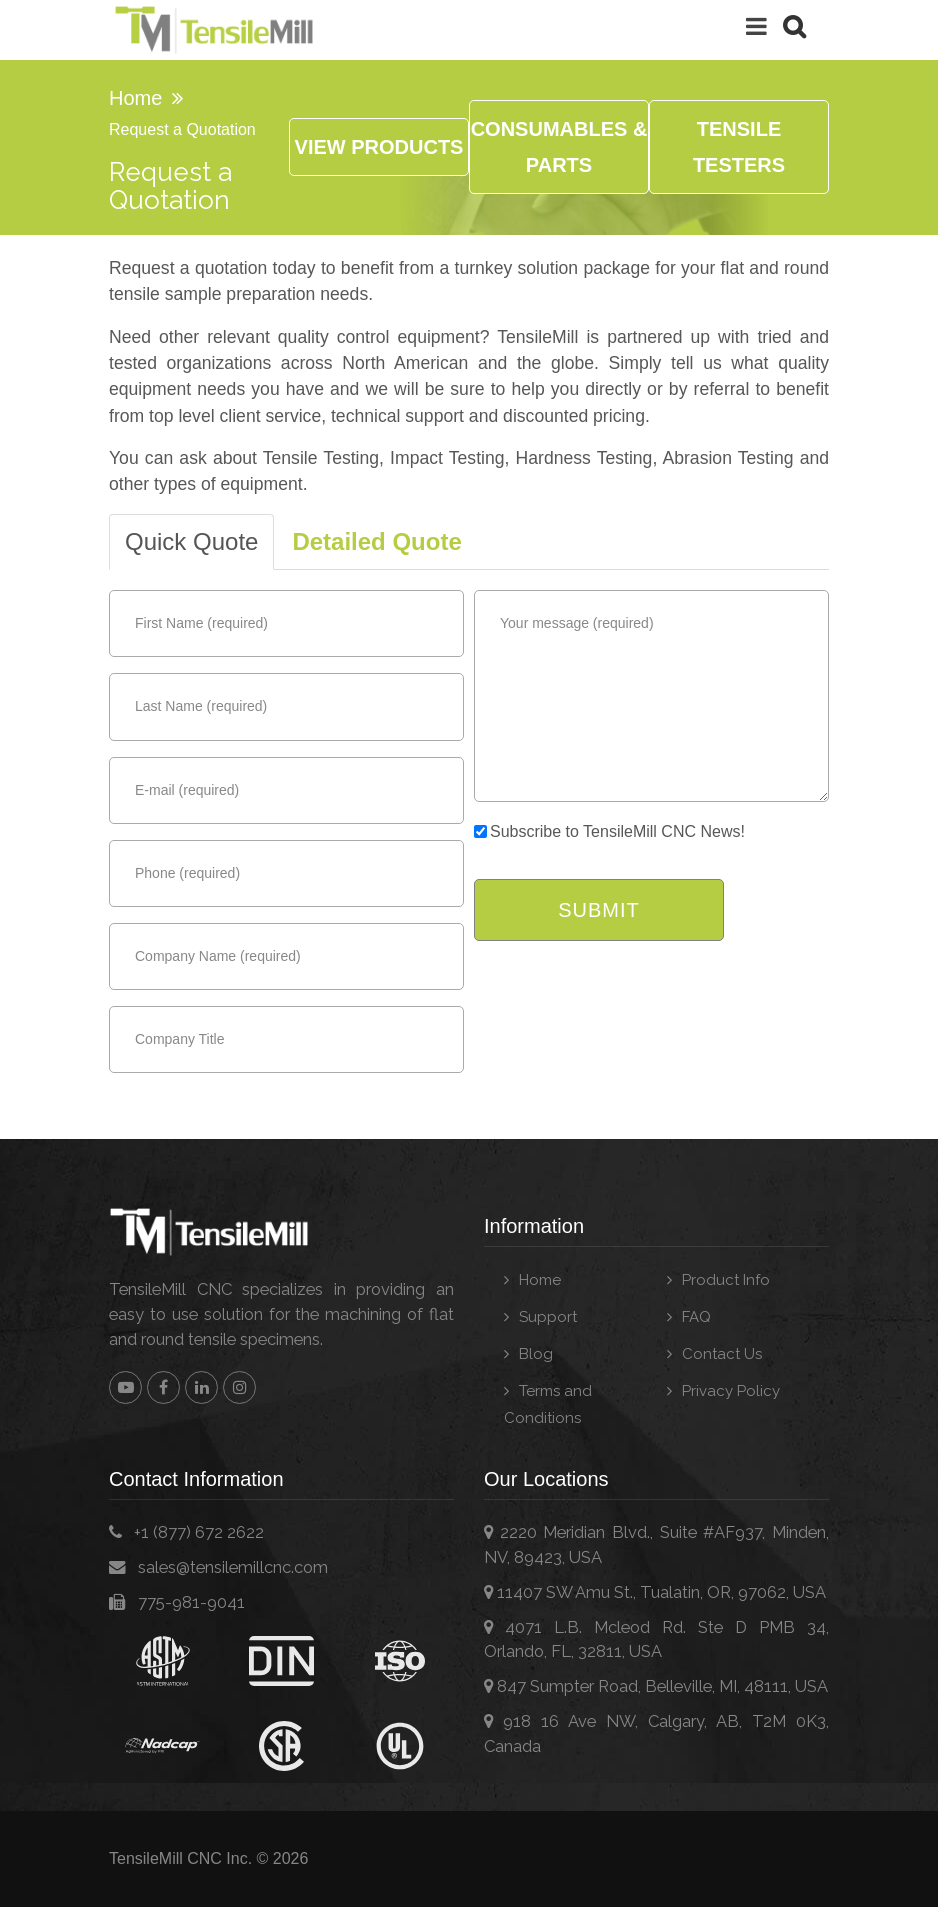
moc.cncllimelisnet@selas (233, 1567)
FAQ (696, 1317)
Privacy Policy (731, 1391)
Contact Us (722, 1354)
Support (548, 1317)
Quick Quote (191, 541)
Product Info (726, 1280)
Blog (536, 1354)
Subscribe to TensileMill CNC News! (609, 831)
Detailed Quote (376, 541)
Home (135, 98)
